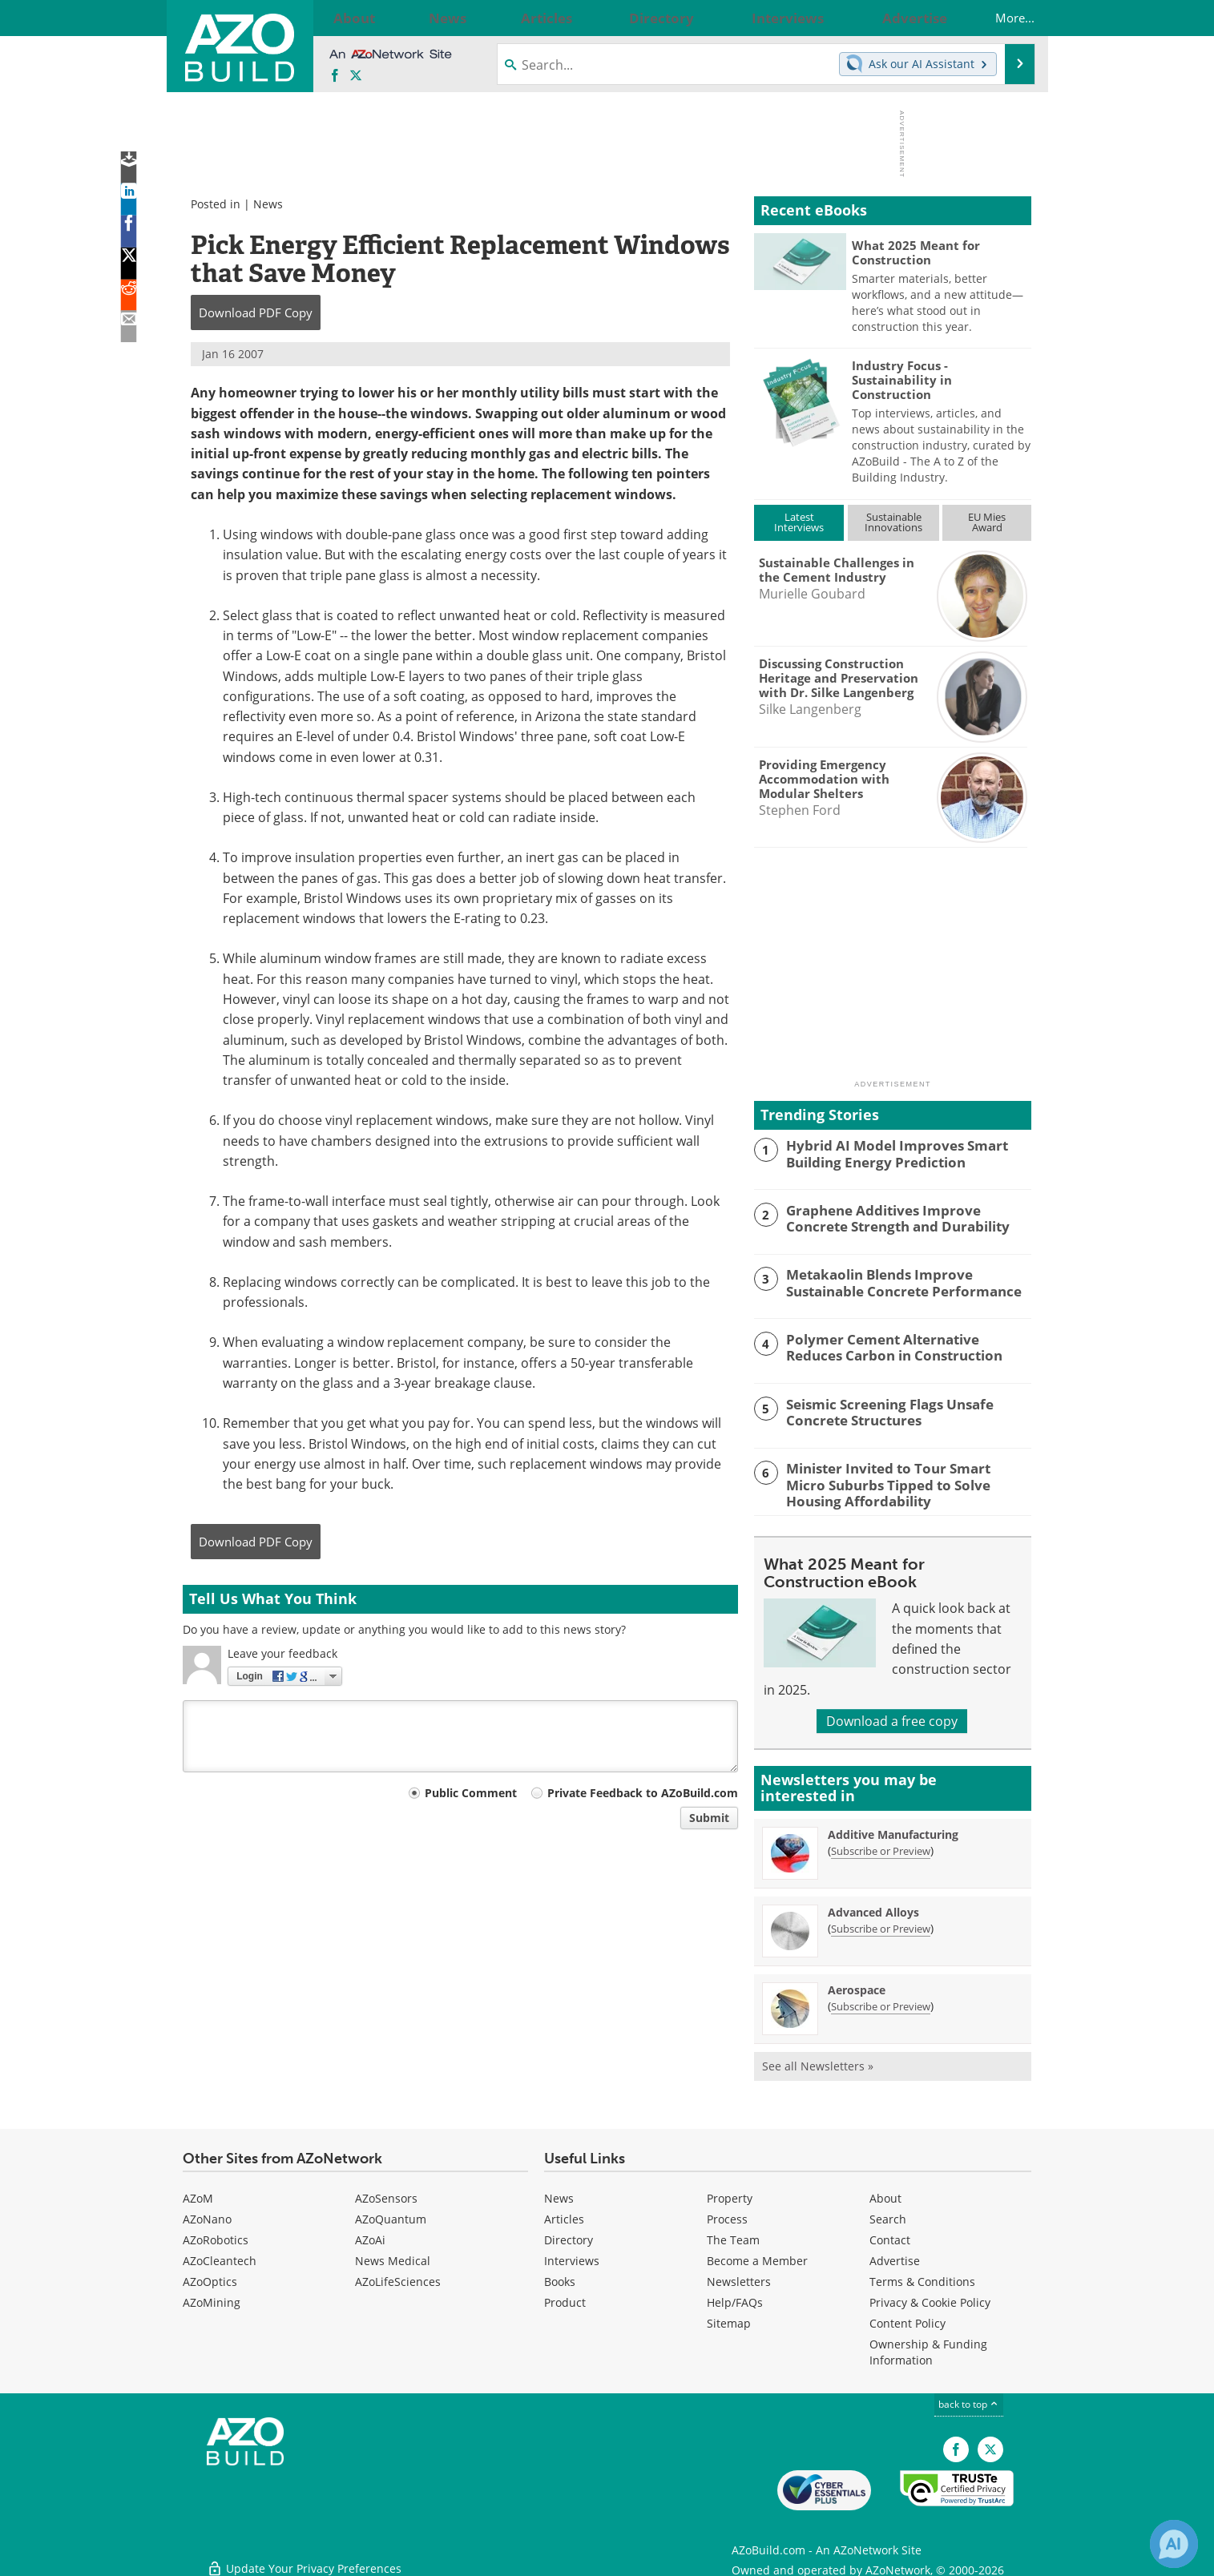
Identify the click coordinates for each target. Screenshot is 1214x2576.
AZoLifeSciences (398, 2279)
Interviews (571, 2258)
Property (729, 2195)
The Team (733, 2237)
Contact (889, 2237)
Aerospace (856, 1986)
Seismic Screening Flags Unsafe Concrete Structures (908, 1411)
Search (887, 2216)
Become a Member (757, 2258)
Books (559, 2279)
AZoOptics (210, 2279)
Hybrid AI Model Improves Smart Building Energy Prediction (885, 1152)
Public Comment (471, 1792)
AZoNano (207, 2216)
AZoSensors (386, 2195)
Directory (568, 2237)
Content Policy (907, 2320)
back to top (968, 2402)
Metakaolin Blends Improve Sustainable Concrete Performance (907, 1281)
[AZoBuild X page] (355, 76)
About (885, 2195)
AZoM (198, 2195)
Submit (709, 1817)
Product (565, 2300)
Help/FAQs (735, 2300)
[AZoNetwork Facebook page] (335, 76)
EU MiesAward (987, 522)
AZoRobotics (215, 2237)
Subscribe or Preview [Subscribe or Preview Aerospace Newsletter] (880, 2003)
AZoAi (370, 2237)
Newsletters (739, 2279)
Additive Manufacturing (893, 1831)
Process (727, 2216)
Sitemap (729, 2320)
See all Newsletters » (817, 2062)
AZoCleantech (219, 2258)
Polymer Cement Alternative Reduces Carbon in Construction (900, 1346)
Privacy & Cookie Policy (929, 2300)
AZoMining (211, 2300)
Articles (564, 2216)
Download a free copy (892, 1718)
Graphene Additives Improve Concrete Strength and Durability (903, 1217)
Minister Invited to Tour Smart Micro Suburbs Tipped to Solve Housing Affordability (898, 1482)
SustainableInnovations (893, 522)
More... (998, 18)
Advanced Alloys (873, 1909)
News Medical (392, 2258)
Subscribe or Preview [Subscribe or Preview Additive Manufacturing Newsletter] (880, 1847)
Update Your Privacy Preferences (304, 2555)
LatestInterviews (799, 522)
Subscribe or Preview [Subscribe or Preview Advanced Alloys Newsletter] (880, 1925)
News (268, 204)
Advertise (894, 2258)
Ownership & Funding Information (928, 2349)
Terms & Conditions (922, 2279)
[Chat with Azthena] (1174, 2544)
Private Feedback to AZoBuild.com (642, 1792)
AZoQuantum (390, 2216)
